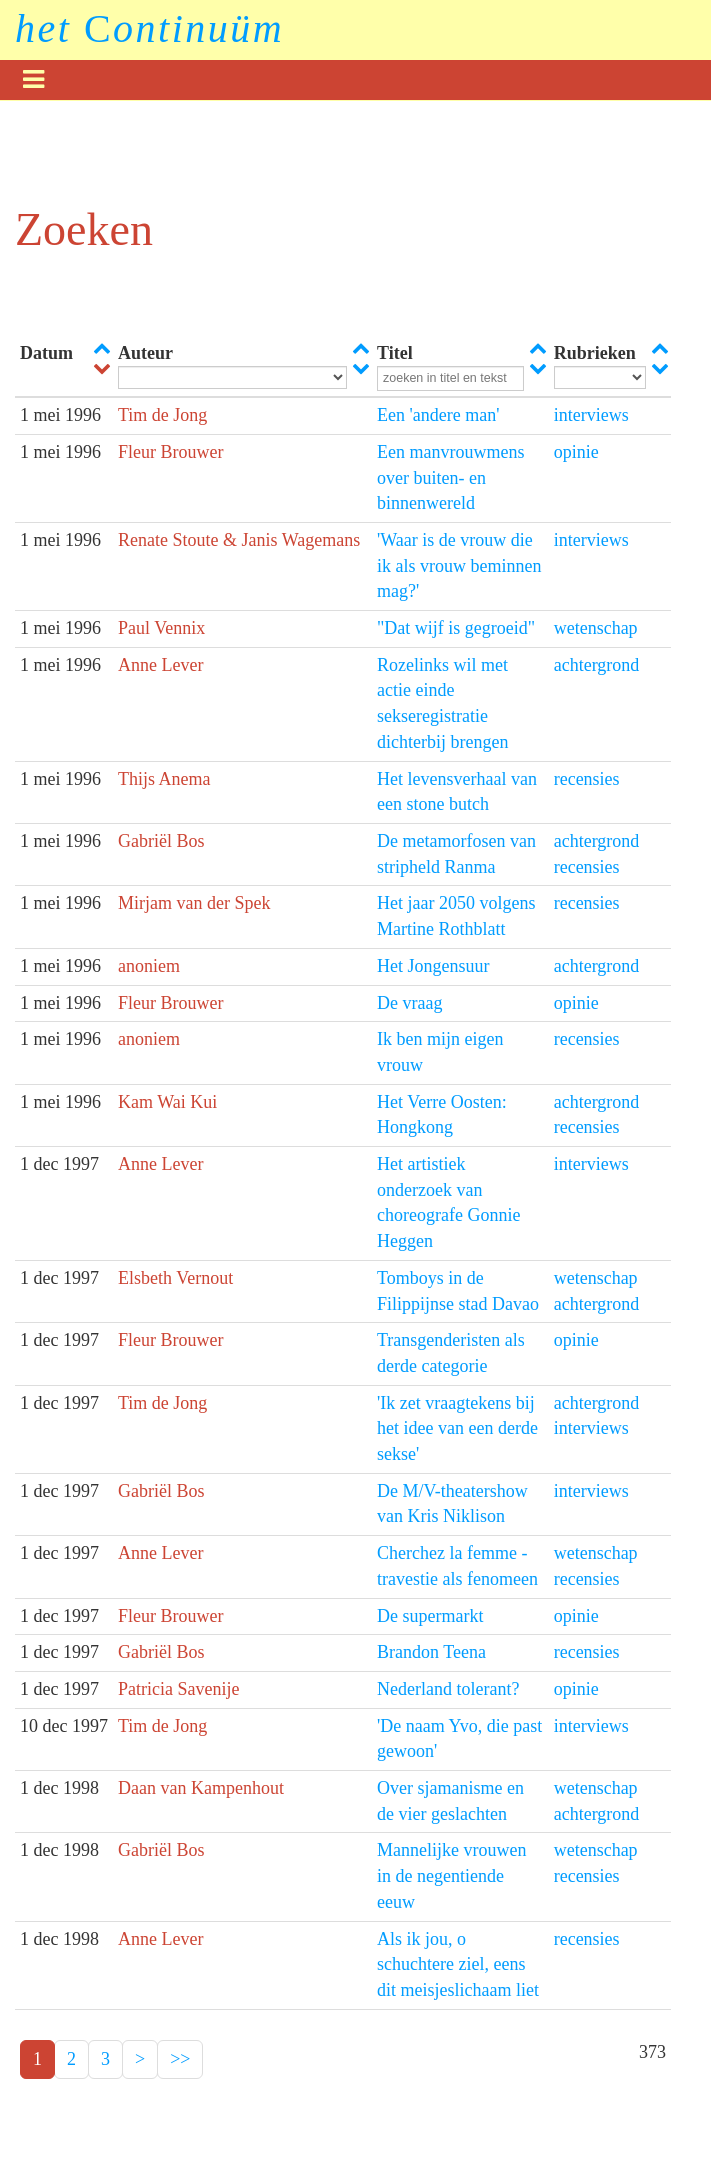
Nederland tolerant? (448, 1689)
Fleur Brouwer (170, 452)
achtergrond (597, 665)
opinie (576, 452)
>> (180, 2059)
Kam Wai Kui (167, 1102)
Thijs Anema (164, 779)
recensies (587, 779)
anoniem (149, 966)
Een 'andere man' (438, 415)
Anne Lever (160, 665)
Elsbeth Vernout (175, 1278)
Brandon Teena (431, 1652)
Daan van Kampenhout (201, 1788)
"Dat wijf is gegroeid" (456, 628)
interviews (591, 415)
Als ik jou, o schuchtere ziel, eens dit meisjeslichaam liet (458, 1964)
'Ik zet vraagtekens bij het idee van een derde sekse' (457, 1428)
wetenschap (596, 628)
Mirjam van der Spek (194, 903)
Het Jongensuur (433, 966)
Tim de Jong (162, 415)
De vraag (409, 1003)
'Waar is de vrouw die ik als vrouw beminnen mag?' (459, 565)
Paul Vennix (161, 628)
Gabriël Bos (161, 841)
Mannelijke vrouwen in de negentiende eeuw (451, 1875)
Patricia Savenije (178, 1689)
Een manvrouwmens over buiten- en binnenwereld (450, 477)
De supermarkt (430, 1616)
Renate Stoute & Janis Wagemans (239, 540)
